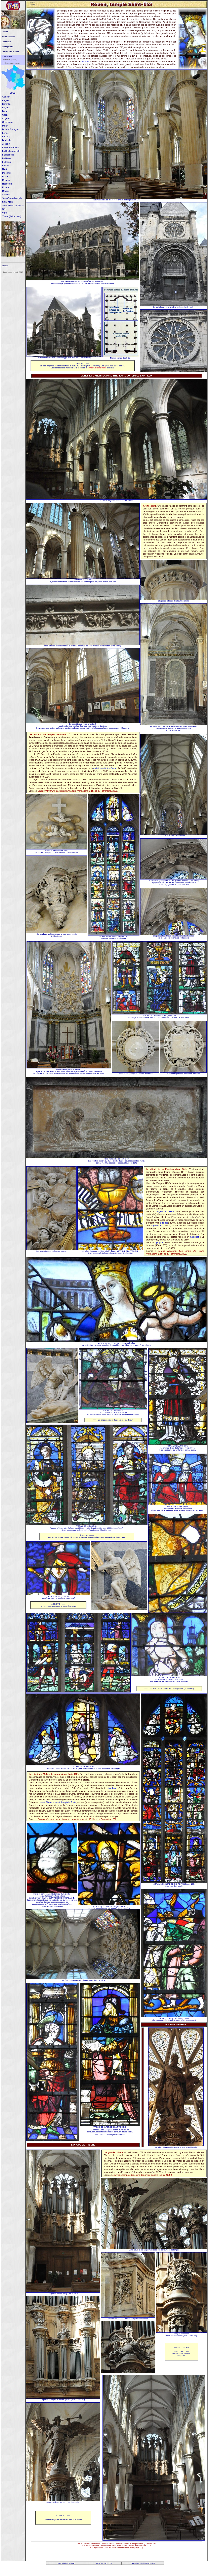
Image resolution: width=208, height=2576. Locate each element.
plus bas (164, 1223)
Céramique (6, 42)
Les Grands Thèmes (10, 52)
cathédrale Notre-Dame (97, 368)
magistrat (194, 1237)
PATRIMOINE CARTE (66, 2563)
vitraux (85, 61)
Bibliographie (7, 47)
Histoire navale (8, 37)
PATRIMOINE (7, 56)
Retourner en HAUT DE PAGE (143, 2563)
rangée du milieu (165, 1211)
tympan (159, 1242)
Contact (4, 266)
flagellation (156, 1225)
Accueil (5, 32)
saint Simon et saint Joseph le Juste (58, 1802)
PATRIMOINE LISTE (104, 2563)
